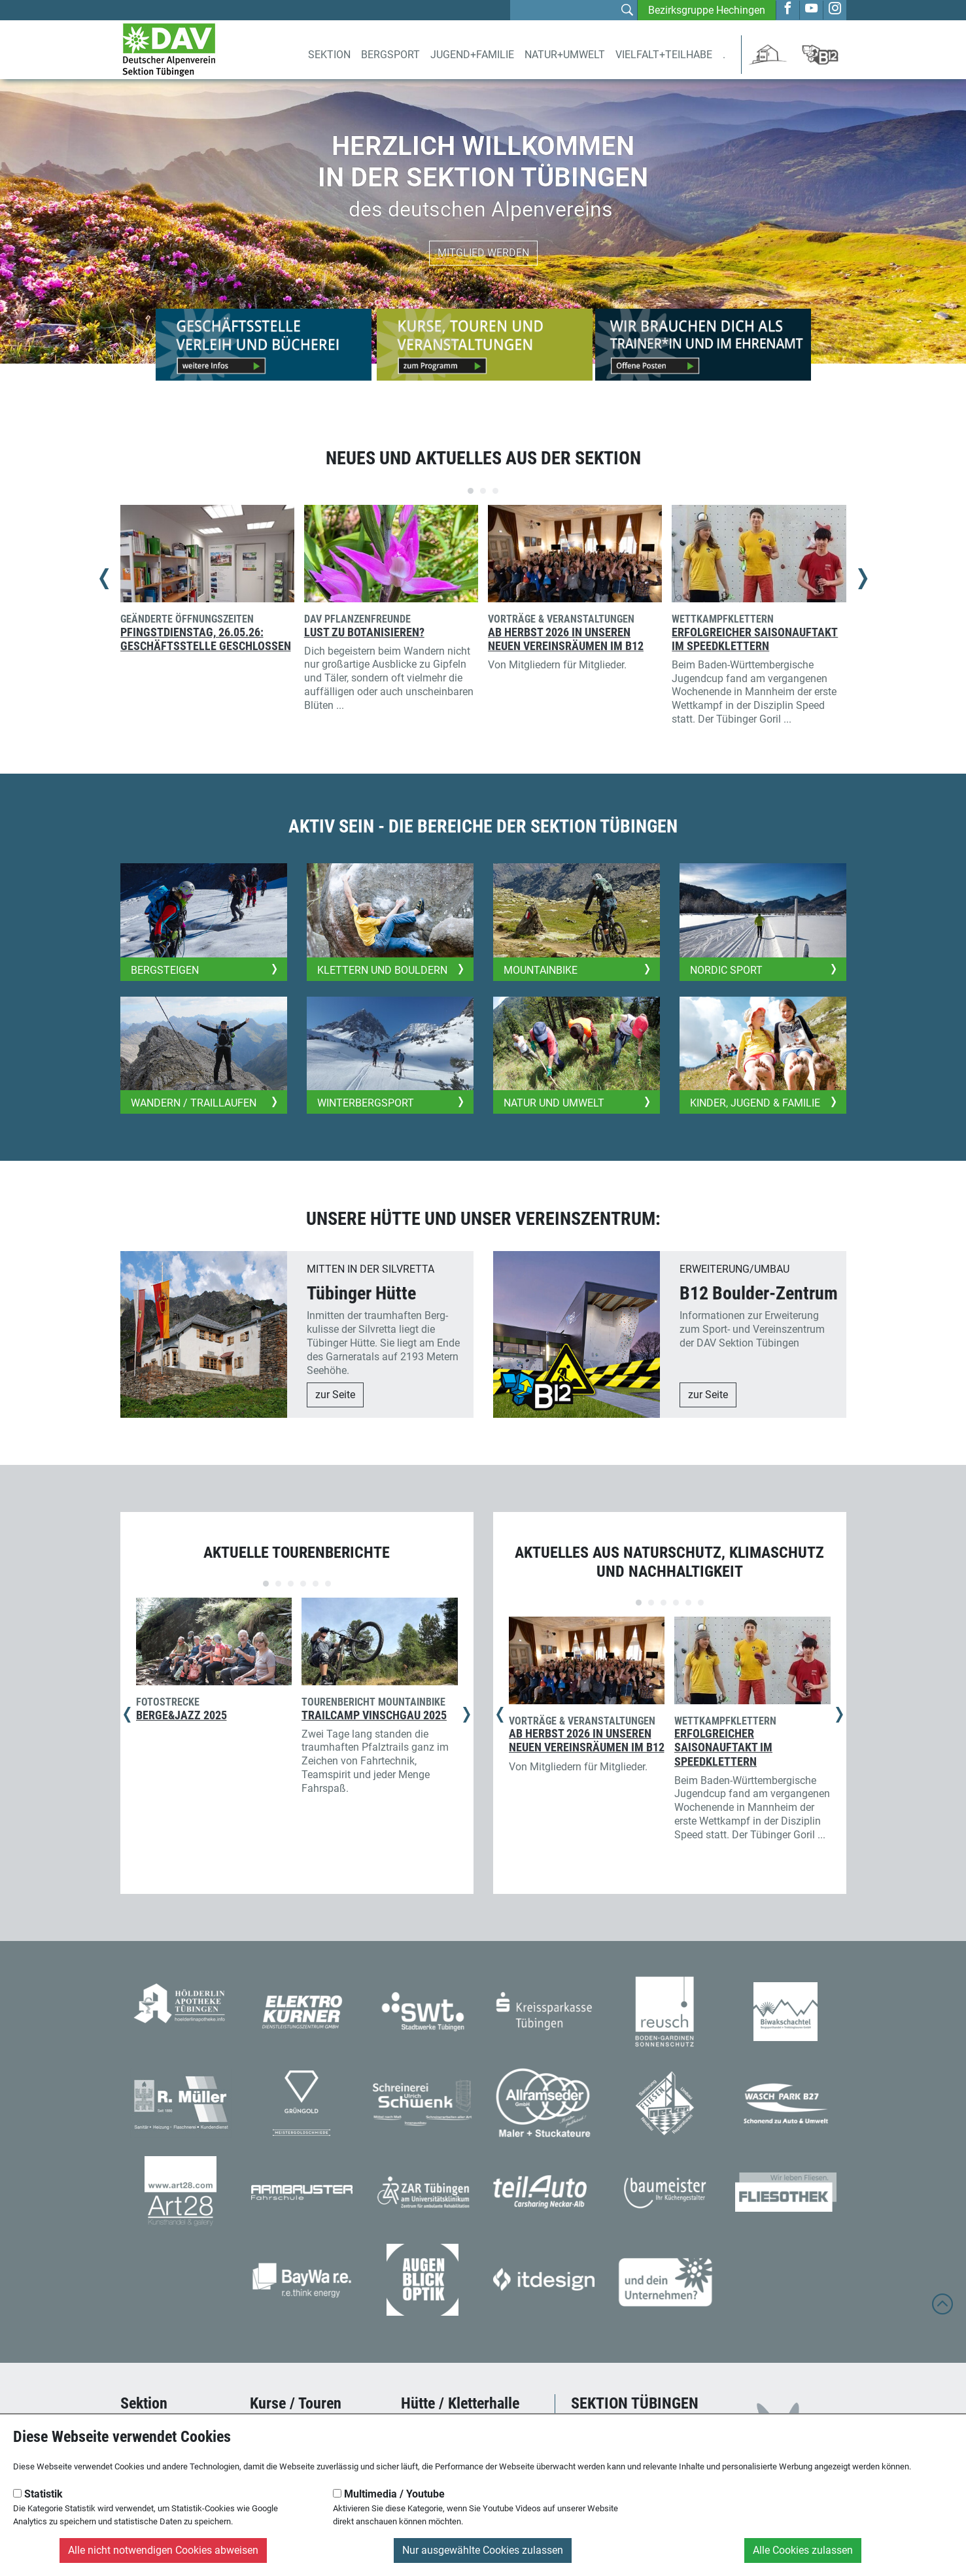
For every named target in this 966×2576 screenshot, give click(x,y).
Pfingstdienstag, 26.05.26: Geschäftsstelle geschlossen (205, 639)
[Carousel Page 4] (303, 1584)
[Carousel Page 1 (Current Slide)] (471, 491)
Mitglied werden (483, 253)
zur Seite (335, 1394)
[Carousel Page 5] (316, 1584)
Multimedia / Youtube (389, 2494)
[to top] (942, 2310)
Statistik (38, 2494)
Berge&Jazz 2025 (181, 1715)
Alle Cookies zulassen (803, 2550)
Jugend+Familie (472, 54)
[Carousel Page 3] (495, 491)
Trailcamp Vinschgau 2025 (374, 1715)
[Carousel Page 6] (328, 1584)
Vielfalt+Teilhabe (663, 54)
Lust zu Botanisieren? (364, 632)
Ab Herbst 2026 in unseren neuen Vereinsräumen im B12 (566, 639)
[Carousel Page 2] (483, 491)
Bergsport (390, 54)
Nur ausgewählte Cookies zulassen (482, 2550)
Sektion (329, 54)
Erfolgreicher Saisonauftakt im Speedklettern (755, 639)
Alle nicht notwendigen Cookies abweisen (163, 2550)
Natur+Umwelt (565, 54)
